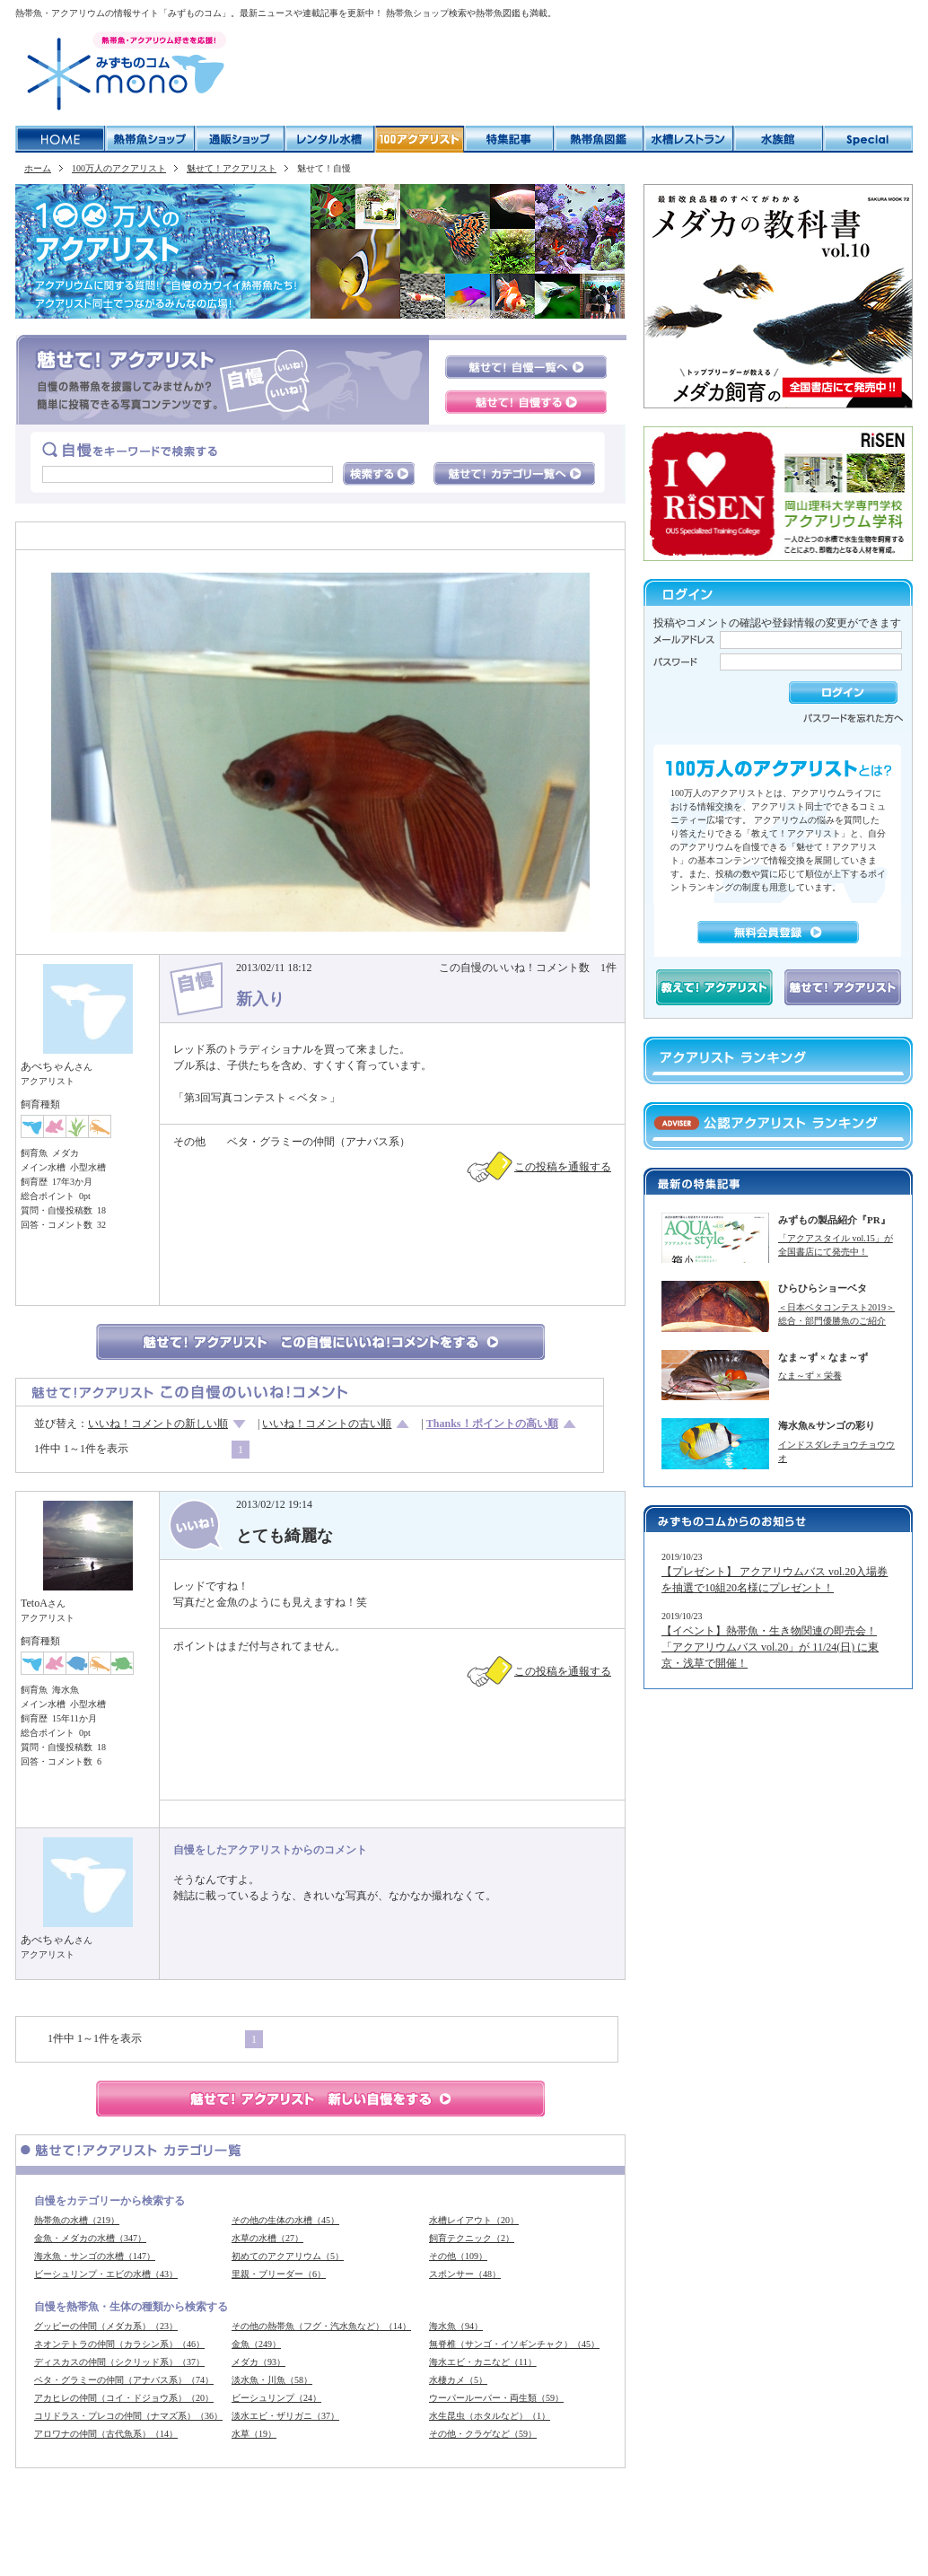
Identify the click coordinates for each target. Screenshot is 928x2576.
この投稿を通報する (562, 1167)
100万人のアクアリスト (119, 168)
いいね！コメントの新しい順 (158, 1423)
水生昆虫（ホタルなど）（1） (489, 2416)
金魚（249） (256, 2344)
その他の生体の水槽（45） (285, 2220)
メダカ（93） (258, 2362)
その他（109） (458, 2256)
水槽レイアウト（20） (474, 2220)
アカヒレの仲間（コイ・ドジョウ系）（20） (124, 2398)
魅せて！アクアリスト (231, 168)
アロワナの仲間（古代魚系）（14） (106, 2434)
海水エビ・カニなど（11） (483, 2362)
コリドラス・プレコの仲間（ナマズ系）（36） (128, 2416)
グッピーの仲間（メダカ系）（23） (106, 2326)
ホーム (37, 168)
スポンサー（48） (465, 2274)
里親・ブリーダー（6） (279, 2274)
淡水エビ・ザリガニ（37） (285, 2416)
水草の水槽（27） (267, 2238)
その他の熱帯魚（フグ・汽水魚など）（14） (321, 2326)
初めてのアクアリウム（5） (288, 2256)
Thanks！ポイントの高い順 (492, 1423)
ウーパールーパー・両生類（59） (496, 2398)
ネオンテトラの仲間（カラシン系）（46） (119, 2344)
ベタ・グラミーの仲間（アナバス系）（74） (124, 2380)
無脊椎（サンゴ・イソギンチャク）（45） (514, 2344)
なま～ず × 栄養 (810, 1375)
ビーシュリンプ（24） (276, 2398)
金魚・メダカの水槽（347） (90, 2238)
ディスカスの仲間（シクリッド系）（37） (119, 2362)
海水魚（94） (456, 2326)
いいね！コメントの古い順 (326, 1423)
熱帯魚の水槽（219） (76, 2220)
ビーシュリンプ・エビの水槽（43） (106, 2274)
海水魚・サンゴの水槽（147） (94, 2256)
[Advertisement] (575, 71)
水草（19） (254, 2434)
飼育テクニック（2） (471, 2238)
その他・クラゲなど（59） (483, 2434)
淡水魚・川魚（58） (272, 2380)
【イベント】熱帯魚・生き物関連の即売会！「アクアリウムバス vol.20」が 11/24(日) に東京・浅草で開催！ (770, 1647)
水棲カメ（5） (458, 2380)
